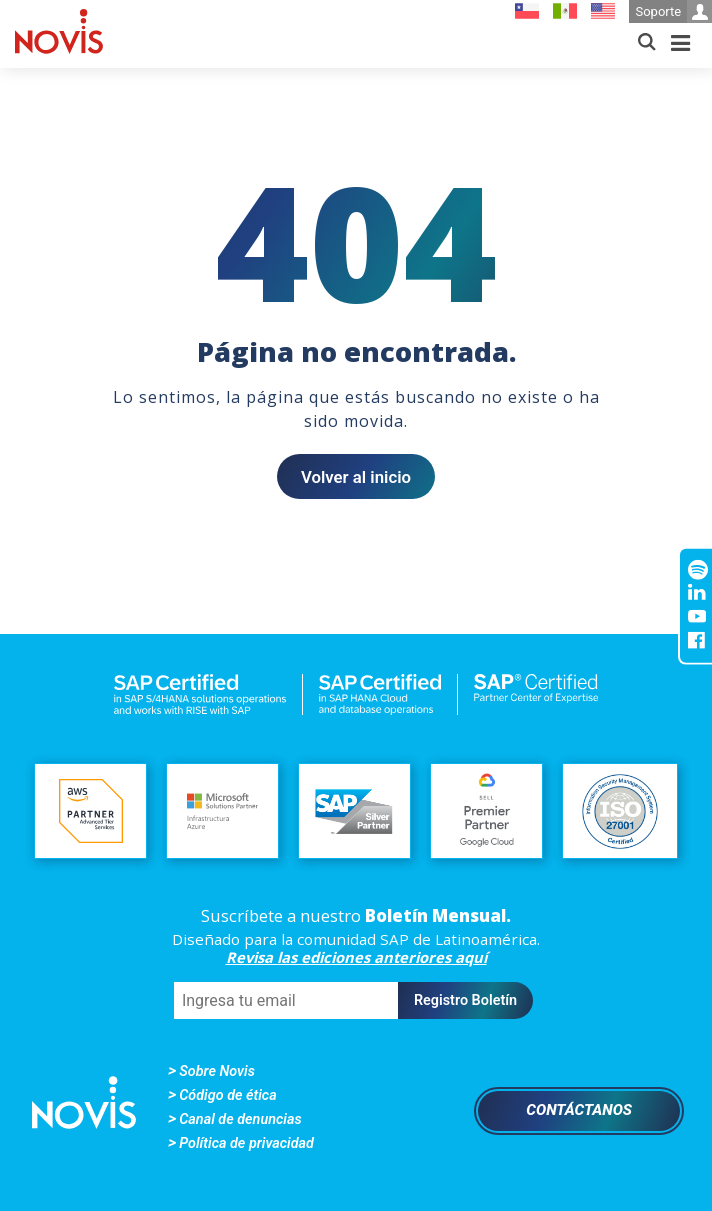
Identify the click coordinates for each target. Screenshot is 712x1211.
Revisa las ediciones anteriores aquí (356, 957)
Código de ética (227, 1095)
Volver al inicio (356, 477)
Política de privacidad (246, 1143)
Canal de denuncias (240, 1119)
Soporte (673, 11)
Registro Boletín (465, 1000)
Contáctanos (579, 1110)
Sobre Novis (217, 1071)
